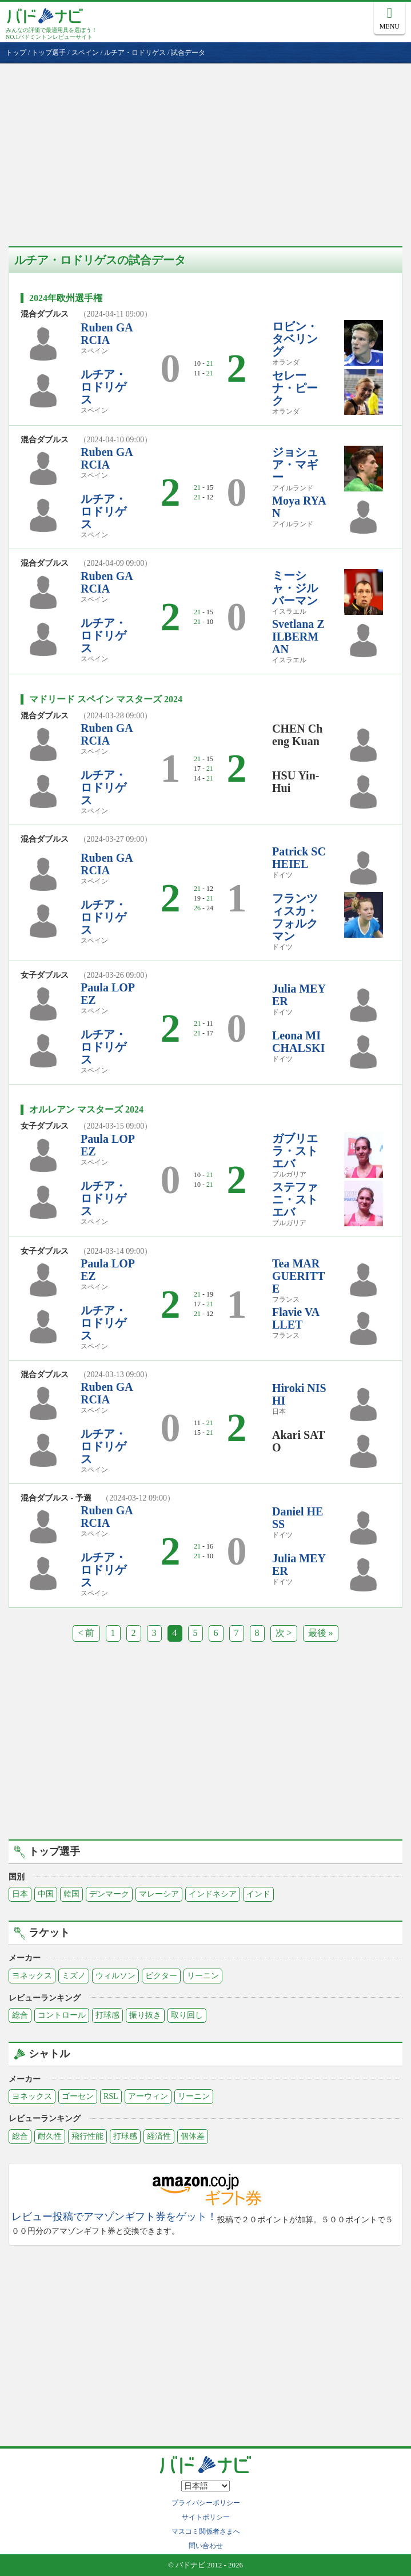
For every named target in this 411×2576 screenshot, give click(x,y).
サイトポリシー (206, 2517)
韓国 (71, 1894)
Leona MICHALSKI (298, 1041)
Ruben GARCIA (107, 333)
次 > (284, 1633)
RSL (110, 2096)
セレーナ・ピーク (295, 388)
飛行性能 (87, 2136)
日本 (20, 1894)
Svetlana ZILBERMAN (298, 636)
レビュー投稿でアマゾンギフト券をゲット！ (114, 2216)
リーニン (203, 1975)
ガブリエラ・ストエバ (295, 1151)
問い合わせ (206, 2546)
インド (258, 1894)
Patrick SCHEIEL (299, 857)
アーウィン (148, 2096)
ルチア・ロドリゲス (103, 387)
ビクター (161, 1975)
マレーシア (159, 1894)
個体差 (193, 2136)
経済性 (159, 2136)
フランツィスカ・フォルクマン (295, 917)
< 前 (86, 1633)
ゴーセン (78, 2096)
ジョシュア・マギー (295, 464)
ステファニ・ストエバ (295, 1199)
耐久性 (50, 2136)
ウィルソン (115, 1975)
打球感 (107, 2015)
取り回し (187, 2015)
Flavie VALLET (296, 1318)
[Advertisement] (205, 149)
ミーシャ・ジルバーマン (295, 588)
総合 (20, 2015)
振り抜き (145, 2015)
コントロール (62, 2015)
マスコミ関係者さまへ (205, 2531)
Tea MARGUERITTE (298, 1276)
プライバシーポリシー (205, 2503)
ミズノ (74, 1975)
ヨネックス (32, 1975)
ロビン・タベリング (295, 339)
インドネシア (213, 1894)
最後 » (320, 1633)
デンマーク (109, 1894)
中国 (46, 1894)
